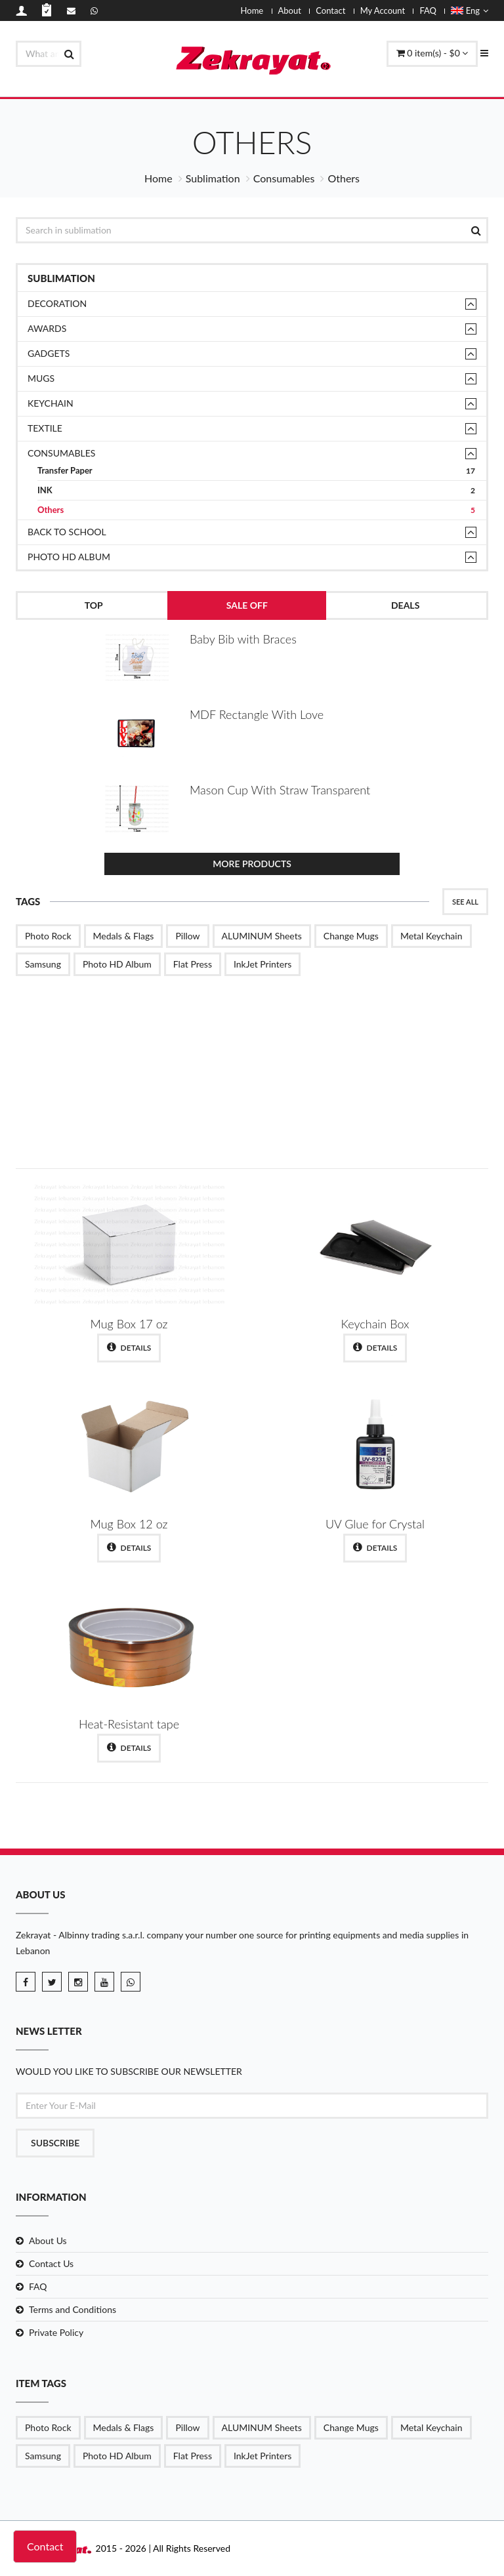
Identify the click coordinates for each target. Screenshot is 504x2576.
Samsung (43, 964)
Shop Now (410, 1117)
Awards (47, 328)
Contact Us (51, 2263)
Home (252, 10)
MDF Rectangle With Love (257, 714)
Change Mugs (351, 935)
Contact (330, 10)
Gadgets (49, 353)
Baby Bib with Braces (243, 639)
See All (465, 901)
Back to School (67, 532)
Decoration (57, 303)
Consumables (284, 178)
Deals (405, 605)
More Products (252, 863)
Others (256, 510)
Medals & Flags (123, 935)
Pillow (187, 935)
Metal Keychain (431, 935)
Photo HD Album (69, 557)
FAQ (427, 10)
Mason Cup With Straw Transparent (280, 790)
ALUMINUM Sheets (262, 935)
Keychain (51, 403)
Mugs (41, 378)
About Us (48, 2240)
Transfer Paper (256, 471)
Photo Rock (48, 935)
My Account (382, 10)
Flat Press (192, 964)
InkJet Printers (262, 964)
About (289, 10)
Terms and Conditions (72, 2309)
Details (129, 1347)
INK (256, 490)
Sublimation (213, 178)
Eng (469, 10)
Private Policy (56, 2332)
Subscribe (55, 2142)
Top (94, 605)
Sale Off (247, 605)
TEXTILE (45, 428)
